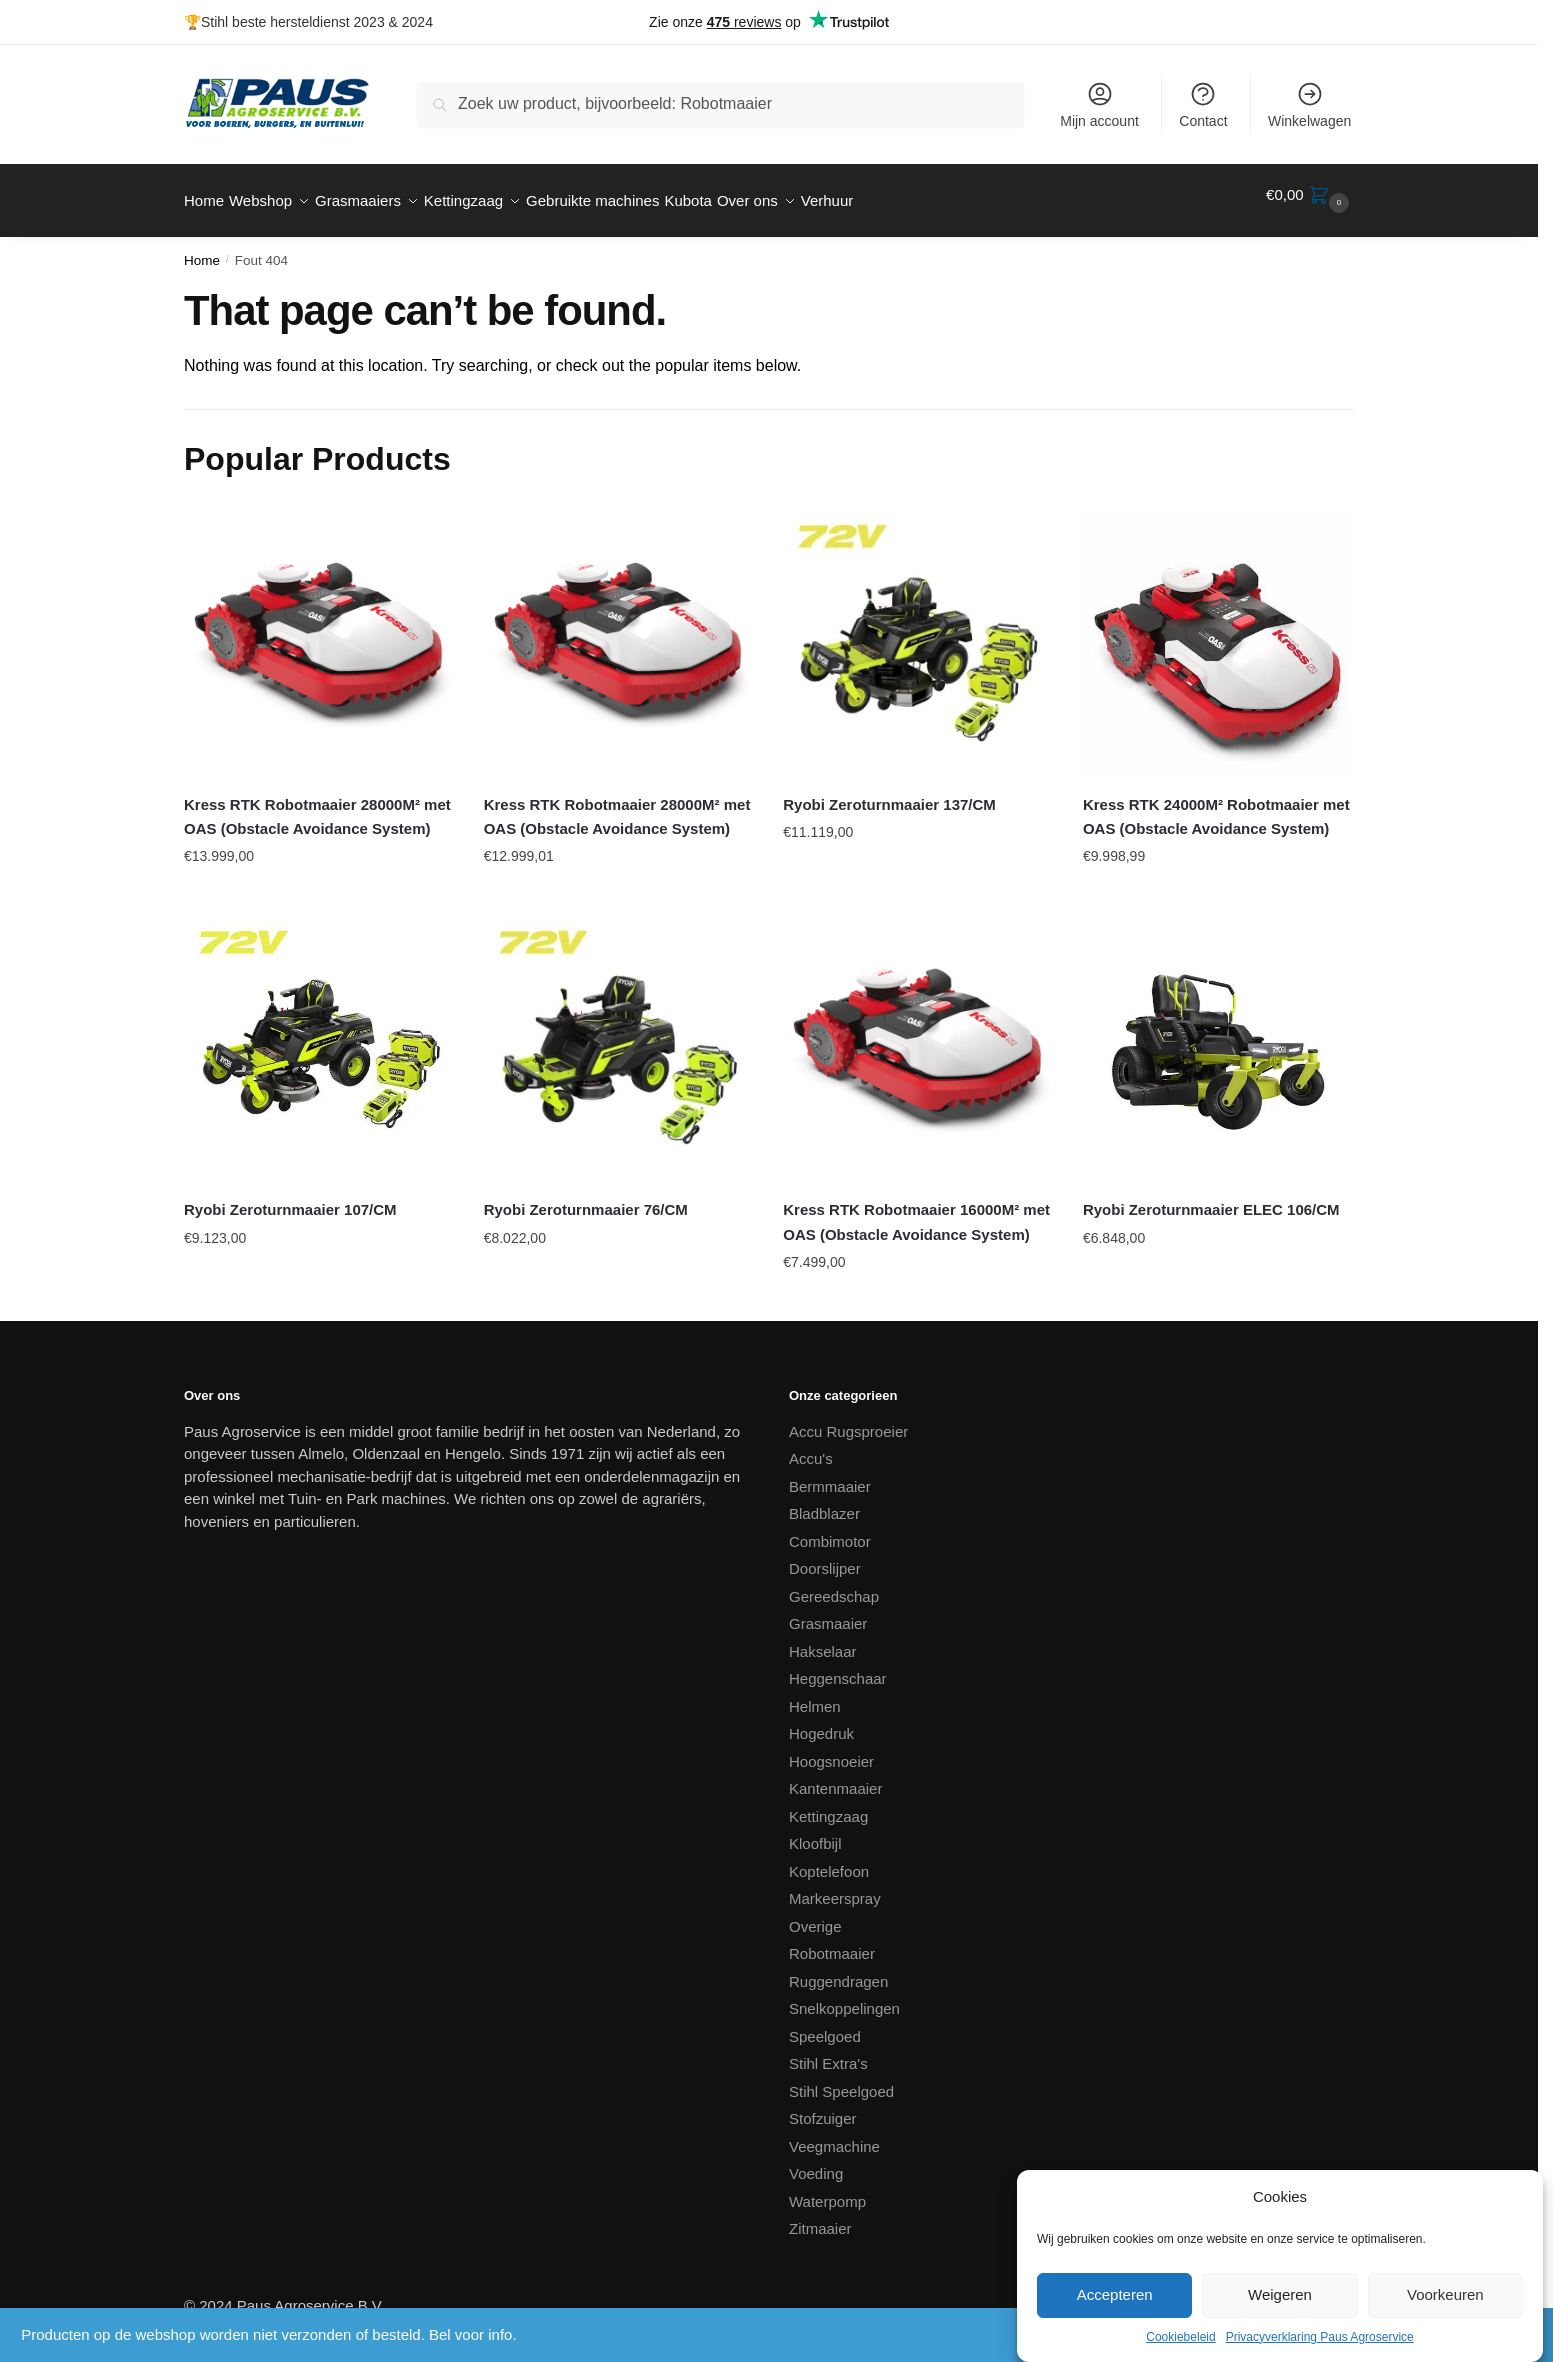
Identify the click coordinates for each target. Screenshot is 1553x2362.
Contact (1203, 104)
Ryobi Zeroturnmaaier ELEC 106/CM (1211, 1197)
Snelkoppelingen (844, 1996)
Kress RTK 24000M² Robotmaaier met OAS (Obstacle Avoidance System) (1216, 804)
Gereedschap (834, 1584)
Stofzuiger (823, 2106)
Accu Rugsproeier (848, 1419)
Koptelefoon (829, 1859)
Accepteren (1115, 2294)
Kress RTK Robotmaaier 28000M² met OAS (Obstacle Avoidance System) (317, 804)
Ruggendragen (838, 1969)
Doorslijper (825, 1556)
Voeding (816, 2161)
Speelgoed (825, 2024)
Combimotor (830, 1529)
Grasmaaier (828, 1611)
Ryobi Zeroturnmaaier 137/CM (889, 792)
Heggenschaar (838, 1666)
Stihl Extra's (828, 2051)
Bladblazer (824, 1501)
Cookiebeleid (1180, 2337)
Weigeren (1280, 2294)
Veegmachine (834, 2134)
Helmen (815, 1694)
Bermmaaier (830, 1474)
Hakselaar (823, 1639)
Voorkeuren (1445, 2294)
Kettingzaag (828, 1804)
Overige (815, 1914)
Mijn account (1099, 104)
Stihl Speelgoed (841, 2079)
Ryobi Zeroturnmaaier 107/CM (290, 1197)
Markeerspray (835, 1886)
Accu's (811, 1446)
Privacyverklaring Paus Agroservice (1320, 2337)
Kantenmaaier (835, 1776)
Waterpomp (827, 2189)
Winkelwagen (1309, 104)
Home (202, 248)
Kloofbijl (815, 1831)
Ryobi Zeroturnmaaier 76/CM (586, 1197)
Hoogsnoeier (831, 1749)
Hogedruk (821, 1721)
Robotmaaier (832, 1941)
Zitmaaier (820, 2216)
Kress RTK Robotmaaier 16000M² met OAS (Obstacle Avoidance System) (916, 1209)
